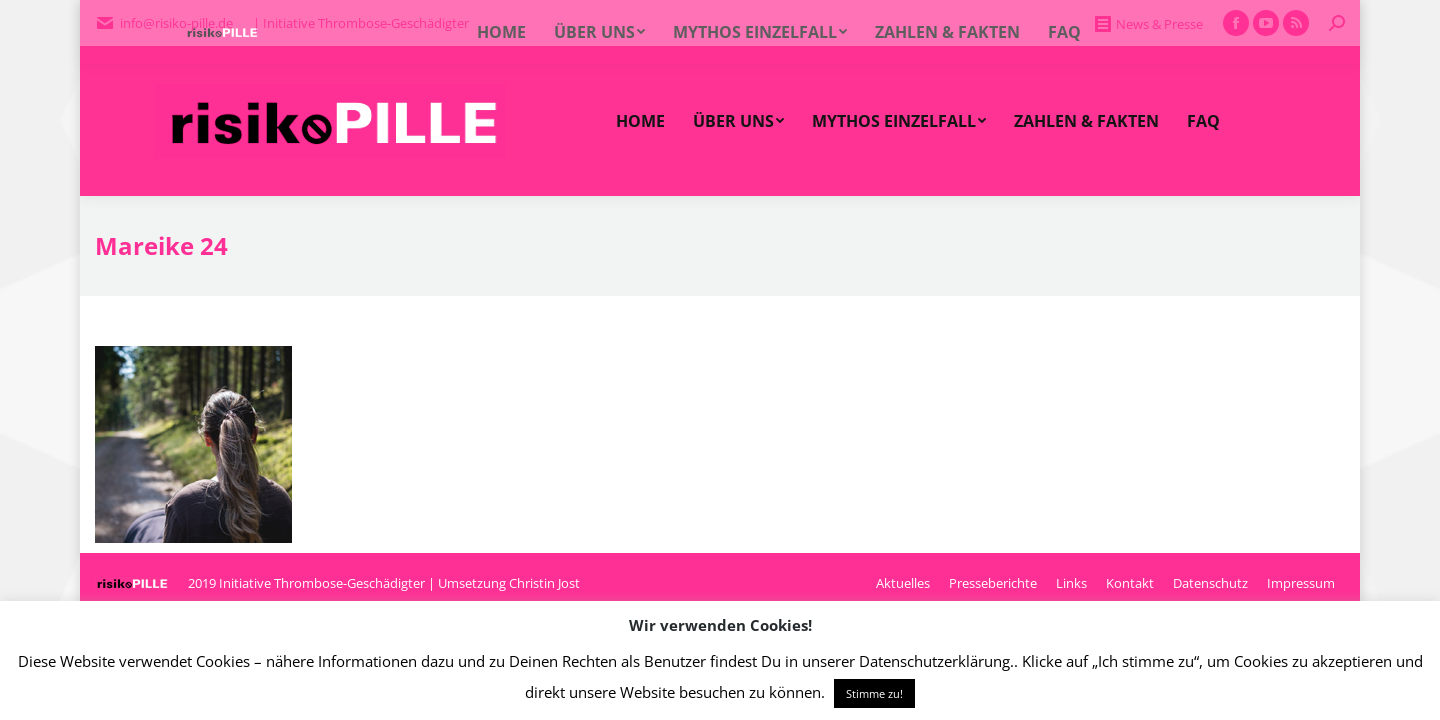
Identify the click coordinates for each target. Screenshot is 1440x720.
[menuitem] (640, 121)
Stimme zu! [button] (874, 693)
